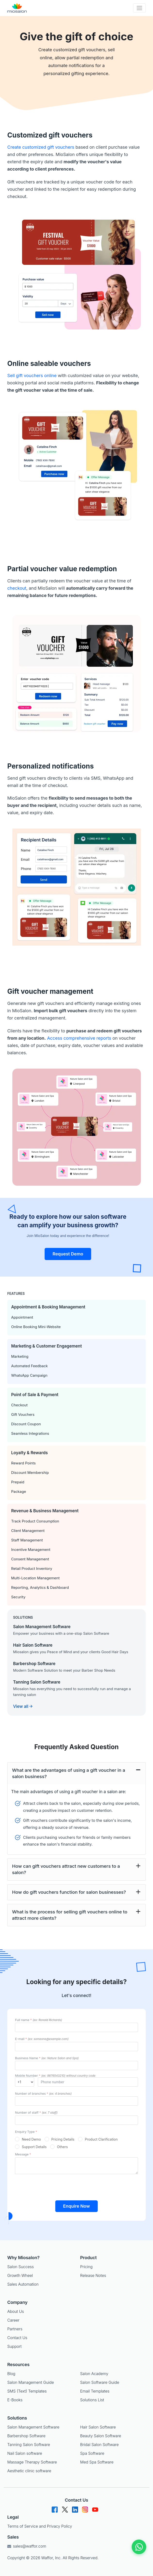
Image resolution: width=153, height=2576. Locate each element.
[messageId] (76, 2165)
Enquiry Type (26, 2132)
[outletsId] (76, 2101)
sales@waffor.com (26, 2546)
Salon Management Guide (30, 2382)
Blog (11, 2373)
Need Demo (31, 2139)
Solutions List (92, 2399)
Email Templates (95, 2391)
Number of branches (43, 2093)
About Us (15, 2311)
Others (62, 2147)
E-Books (15, 2399)
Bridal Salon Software (99, 2444)
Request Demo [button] (68, 1253)
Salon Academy (94, 2373)
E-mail (42, 2039)
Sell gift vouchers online (31, 375)
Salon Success (20, 2266)
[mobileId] (24, 2082)
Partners (14, 2328)
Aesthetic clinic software (29, 2470)
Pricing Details (62, 2139)
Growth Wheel (20, 2275)
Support (14, 2346)
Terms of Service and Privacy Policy (39, 2526)
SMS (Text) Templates (27, 2391)
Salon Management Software (33, 2427)
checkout (16, 588)
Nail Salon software (24, 2453)
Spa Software (92, 2453)
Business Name (47, 2058)
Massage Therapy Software (32, 2462)
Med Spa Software (96, 2462)
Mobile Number (55, 2075)
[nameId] (76, 2027)
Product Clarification (101, 2139)
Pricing (86, 2266)
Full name (38, 2020)
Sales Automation (23, 2284)
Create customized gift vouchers (40, 147)
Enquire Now (76, 2206)
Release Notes (93, 2275)
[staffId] (76, 2120)
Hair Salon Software (98, 2427)
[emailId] (76, 2046)
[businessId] (76, 2065)
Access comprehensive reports (79, 1038)
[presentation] (76, 2187)
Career (13, 2320)
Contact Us (17, 2337)
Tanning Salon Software (28, 2444)
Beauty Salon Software (100, 2435)
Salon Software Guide (99, 2382)
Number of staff (36, 2112)
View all (22, 1706)
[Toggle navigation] (139, 7)
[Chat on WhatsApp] (139, 2547)
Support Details (34, 2147)
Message (23, 2154)
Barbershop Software (26, 2435)
